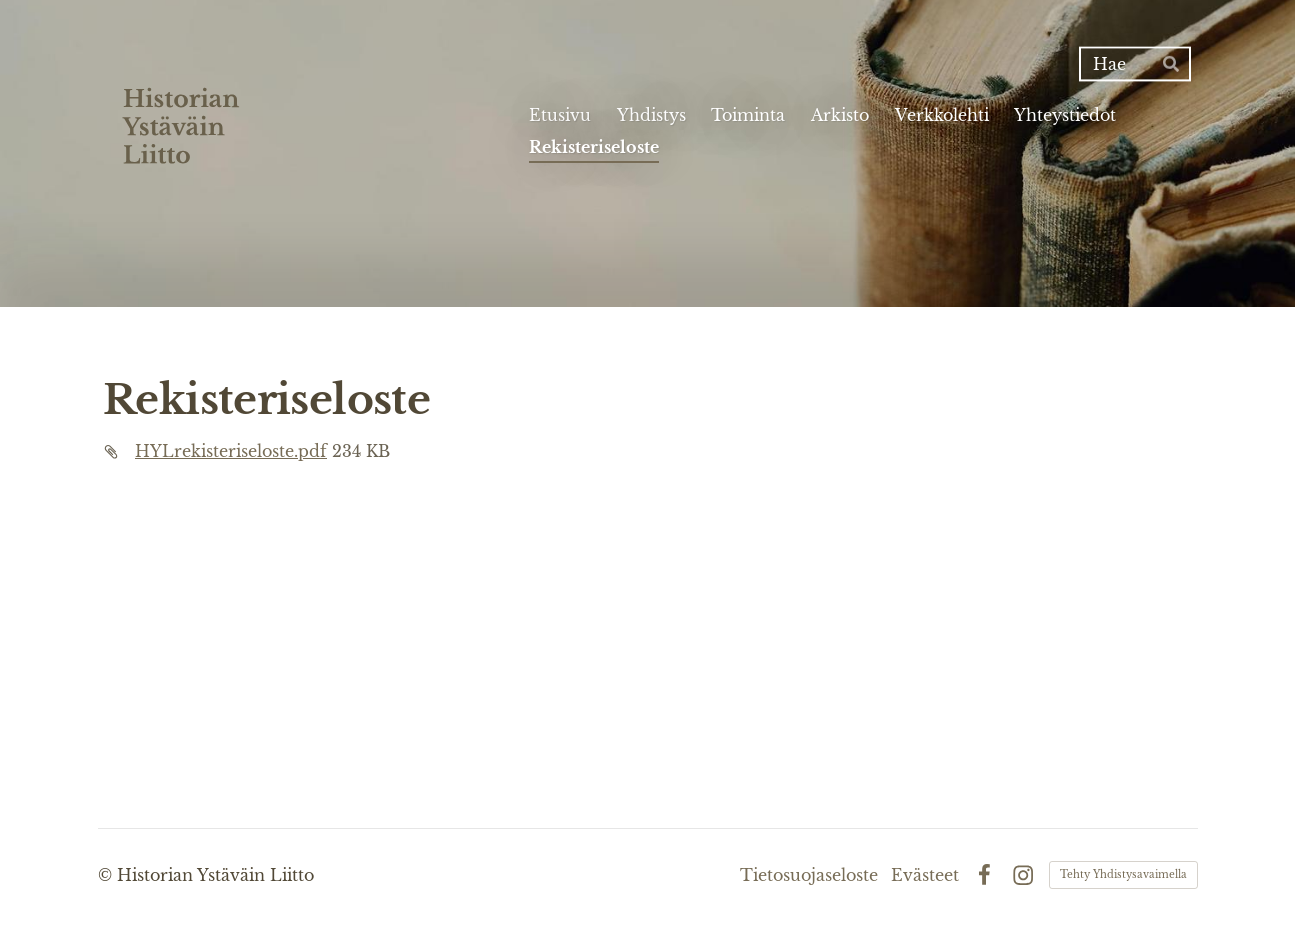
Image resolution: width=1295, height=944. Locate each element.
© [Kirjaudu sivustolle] (107, 875)
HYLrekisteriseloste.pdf (231, 451)
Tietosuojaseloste (809, 875)
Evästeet (925, 875)
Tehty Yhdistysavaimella (1123, 874)
